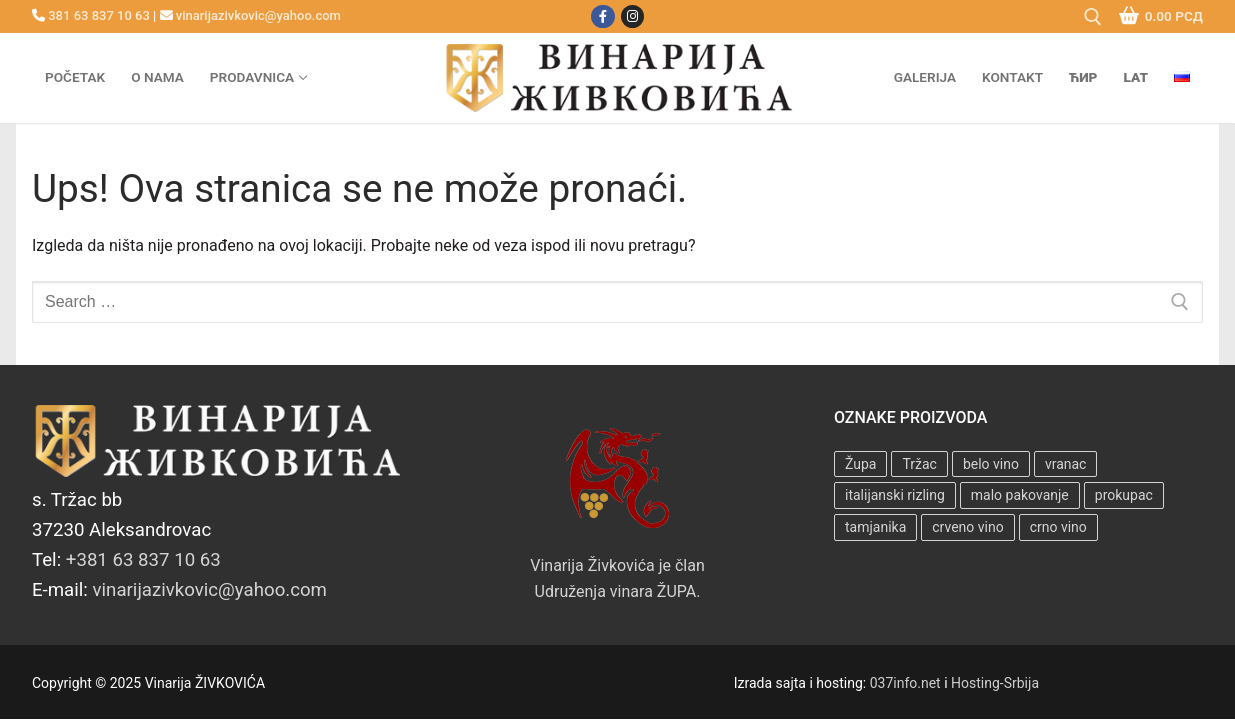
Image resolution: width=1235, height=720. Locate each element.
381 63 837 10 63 (99, 15)
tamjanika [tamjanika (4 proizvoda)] (875, 527)
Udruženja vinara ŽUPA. (618, 591)
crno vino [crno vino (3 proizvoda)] (1058, 527)
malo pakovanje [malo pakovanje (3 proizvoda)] (1020, 495)
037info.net (905, 683)
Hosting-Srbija (995, 683)
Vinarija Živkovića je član (617, 502)
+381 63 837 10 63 (143, 560)
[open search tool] (1093, 17)
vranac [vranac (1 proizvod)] (1066, 464)
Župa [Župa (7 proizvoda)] (860, 464)
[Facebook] (602, 16)
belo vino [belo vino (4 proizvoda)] (991, 464)
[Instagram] (632, 16)
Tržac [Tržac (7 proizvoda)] (919, 464)
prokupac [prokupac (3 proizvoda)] (1124, 495)
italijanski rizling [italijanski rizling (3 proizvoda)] (895, 495)
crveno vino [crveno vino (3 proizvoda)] (967, 527)
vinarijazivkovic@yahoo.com (258, 15)
